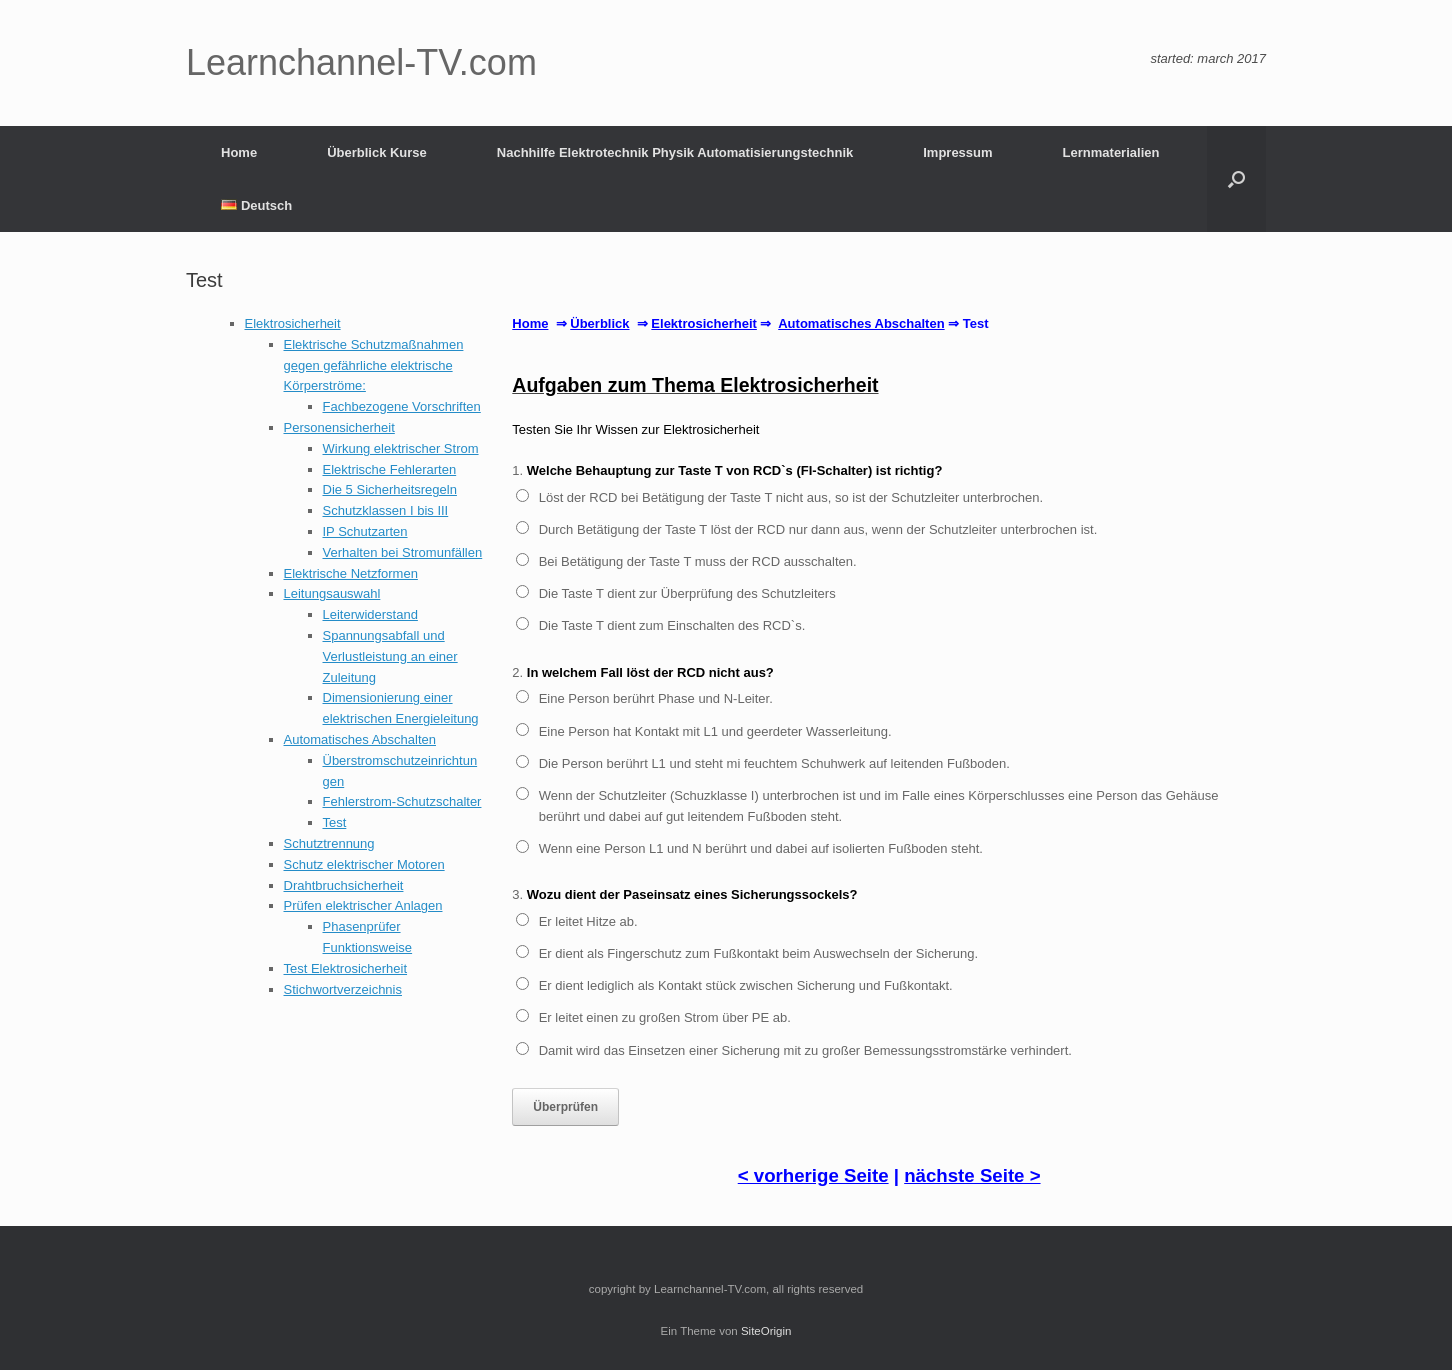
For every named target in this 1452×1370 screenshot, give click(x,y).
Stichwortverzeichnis (343, 989)
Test (335, 822)
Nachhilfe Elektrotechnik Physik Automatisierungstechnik (675, 152)
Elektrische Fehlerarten (390, 469)
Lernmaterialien (1111, 152)
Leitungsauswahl (332, 593)
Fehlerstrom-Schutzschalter (402, 801)
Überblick (599, 323)
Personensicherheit (339, 427)
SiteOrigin (766, 1331)
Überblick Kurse (377, 152)
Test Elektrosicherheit (346, 968)
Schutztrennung (329, 843)
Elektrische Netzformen (351, 573)
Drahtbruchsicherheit (344, 885)
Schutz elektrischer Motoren (364, 864)
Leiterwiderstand (370, 614)
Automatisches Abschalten (360, 739)
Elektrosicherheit (293, 323)
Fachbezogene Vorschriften (402, 406)
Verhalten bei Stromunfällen (403, 552)
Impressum (957, 152)
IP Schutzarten (365, 531)
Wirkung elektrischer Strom (401, 448)
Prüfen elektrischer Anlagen (363, 905)
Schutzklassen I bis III (386, 510)
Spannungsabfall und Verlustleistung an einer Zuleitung (390, 656)
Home (239, 152)
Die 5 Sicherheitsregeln (390, 489)
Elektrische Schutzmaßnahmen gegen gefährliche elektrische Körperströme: (374, 365)
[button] (1236, 179)
